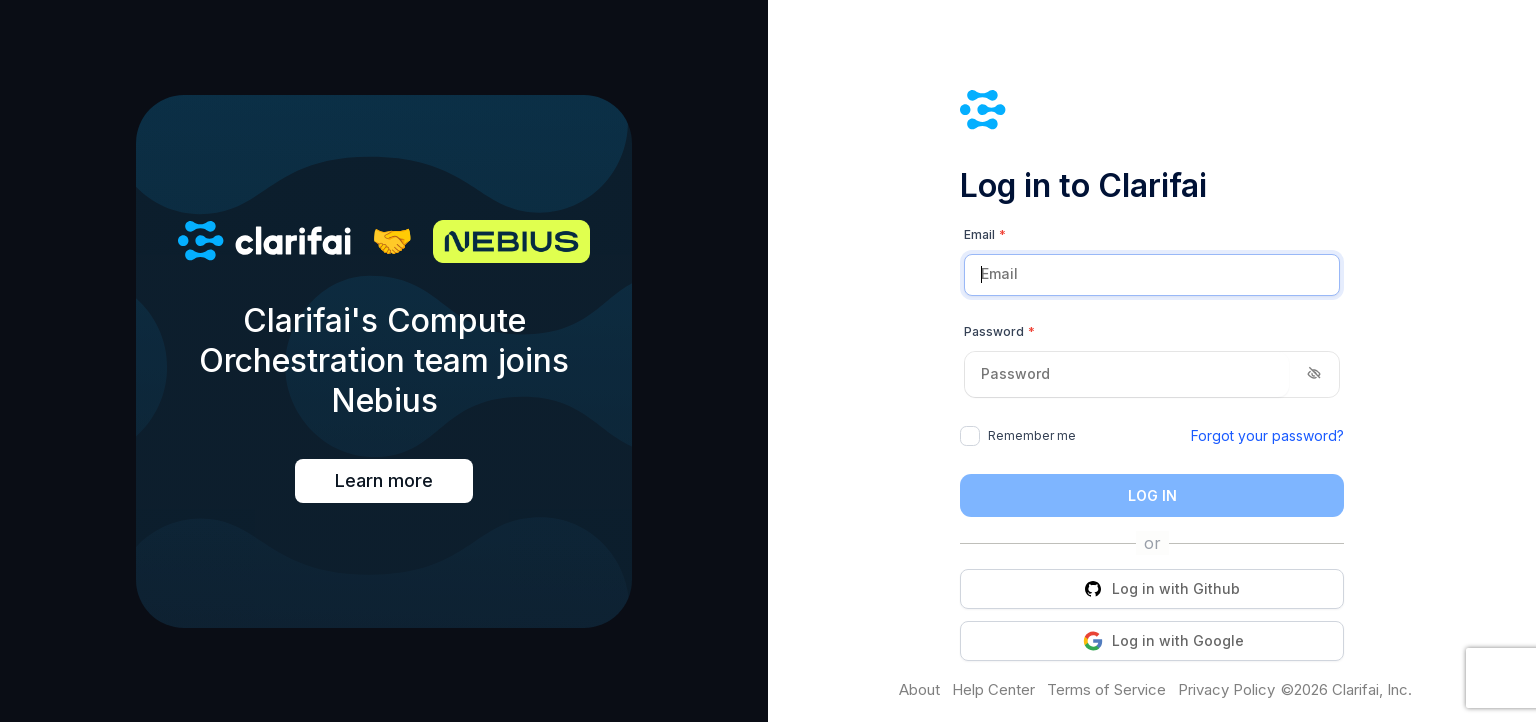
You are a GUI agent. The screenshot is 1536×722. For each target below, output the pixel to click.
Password (999, 332)
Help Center (993, 690)
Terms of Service (1106, 690)
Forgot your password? (1267, 435)
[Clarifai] (1152, 112)
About (919, 690)
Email (985, 235)
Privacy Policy (1226, 690)
